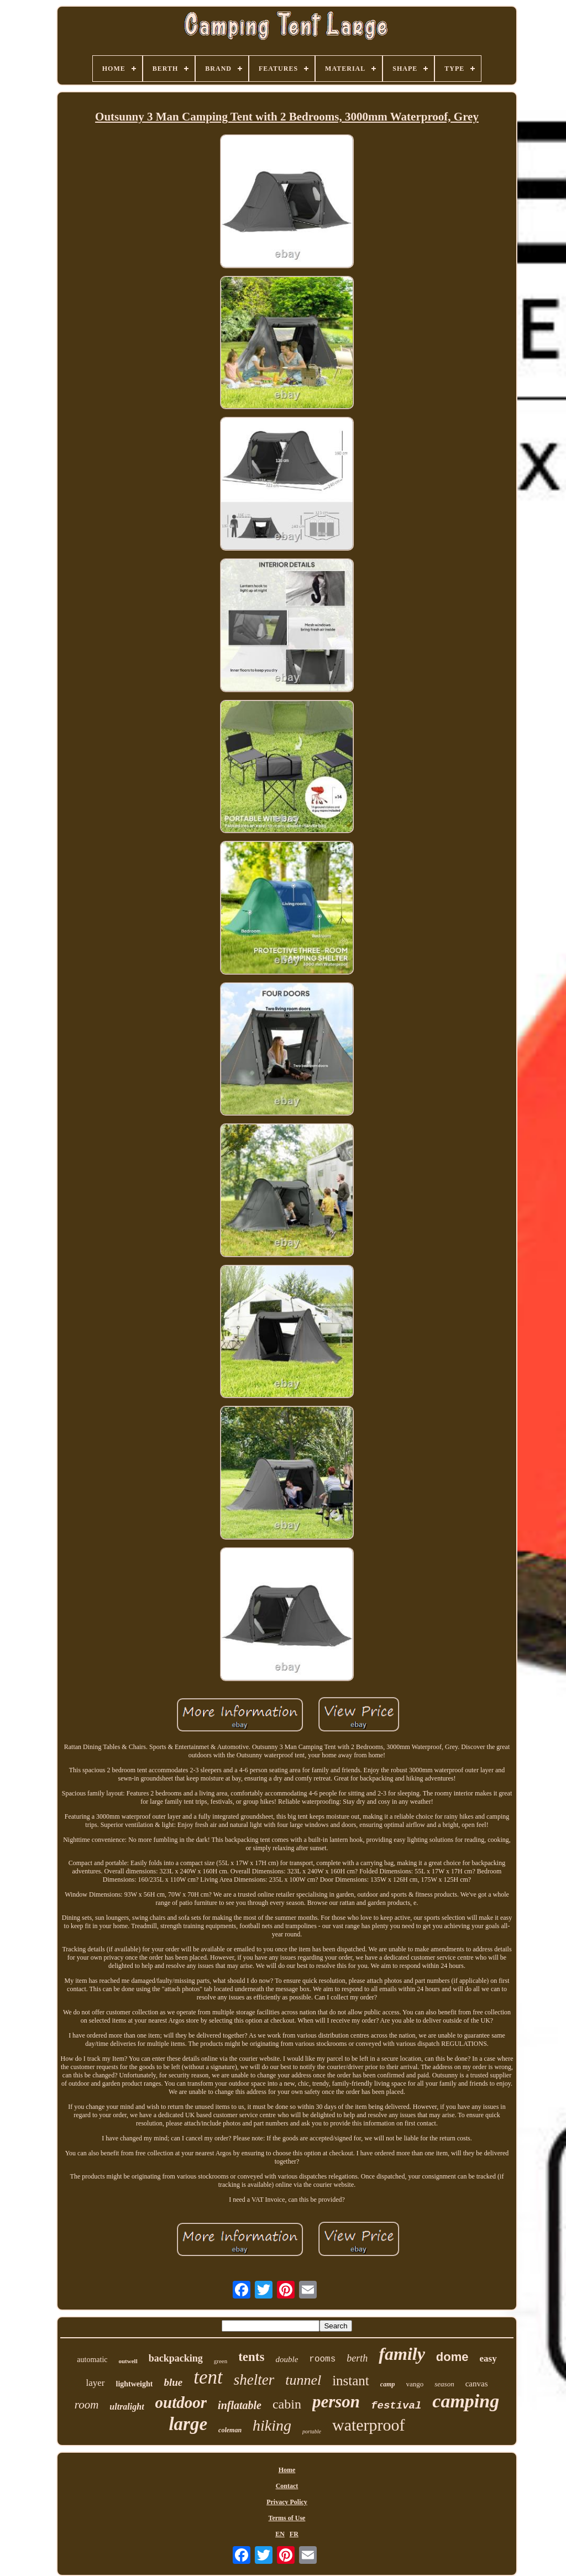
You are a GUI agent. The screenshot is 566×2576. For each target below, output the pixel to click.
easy (488, 2358)
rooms (322, 2359)
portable (311, 2431)
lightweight (134, 2384)
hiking (272, 2425)
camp (387, 2384)
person (336, 2401)
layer (95, 2383)
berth (357, 2358)
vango (415, 2384)
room (87, 2404)
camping (465, 2401)
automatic (92, 2359)
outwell (127, 2361)
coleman (230, 2430)
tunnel (303, 2380)
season (444, 2384)
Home (287, 2470)
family (402, 2354)
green (220, 2361)
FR (294, 2534)
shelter (254, 2379)
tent (207, 2377)
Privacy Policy (286, 2502)
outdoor (181, 2402)
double (286, 2359)
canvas (476, 2383)
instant (350, 2380)
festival (396, 2406)
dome (452, 2357)
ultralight (126, 2406)
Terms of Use (287, 2518)
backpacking (176, 2358)
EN (280, 2534)
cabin (286, 2404)
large (188, 2424)
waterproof (368, 2425)
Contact (287, 2486)
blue (173, 2382)
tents (251, 2357)
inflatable (239, 2405)
